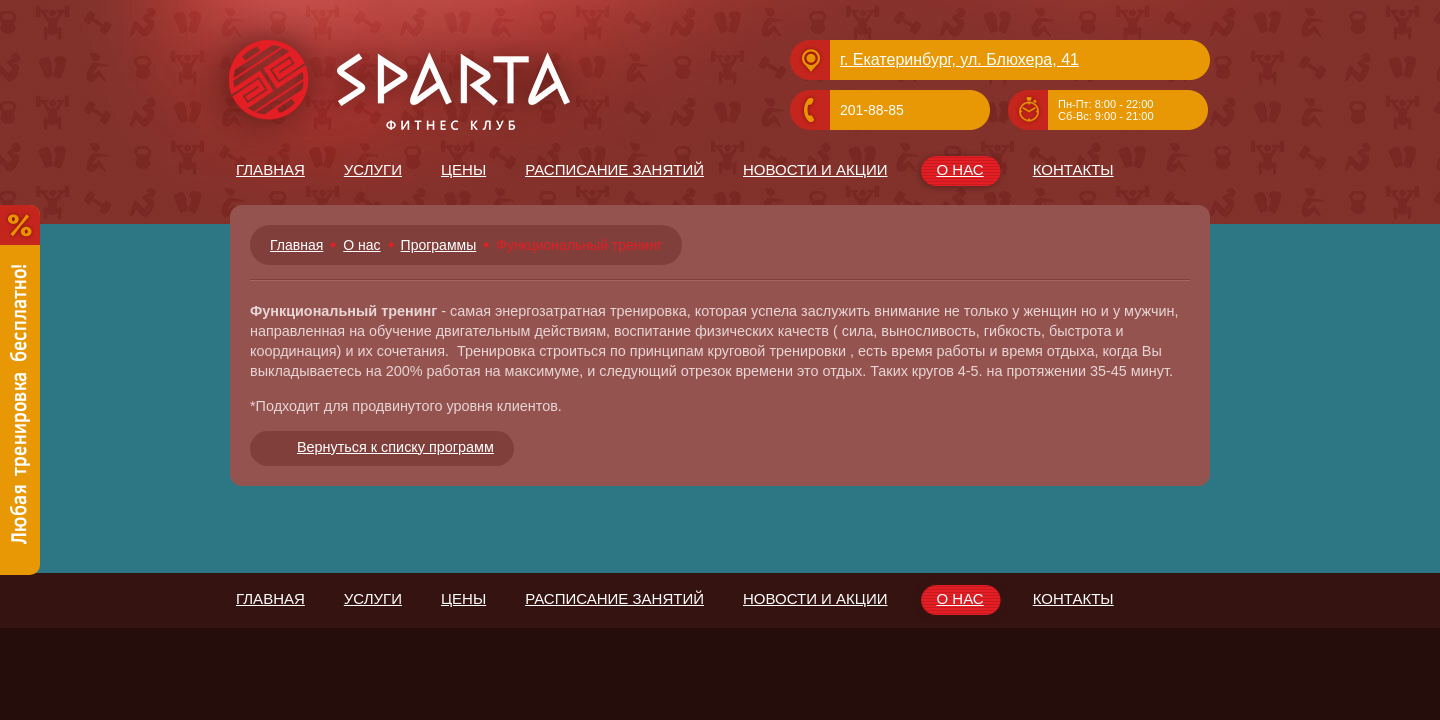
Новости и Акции (815, 169)
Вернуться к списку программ (395, 447)
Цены (463, 169)
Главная (270, 169)
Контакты (1073, 169)
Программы (439, 245)
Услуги (373, 169)
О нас (959, 172)
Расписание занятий (614, 169)
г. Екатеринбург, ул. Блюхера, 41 (959, 59)
